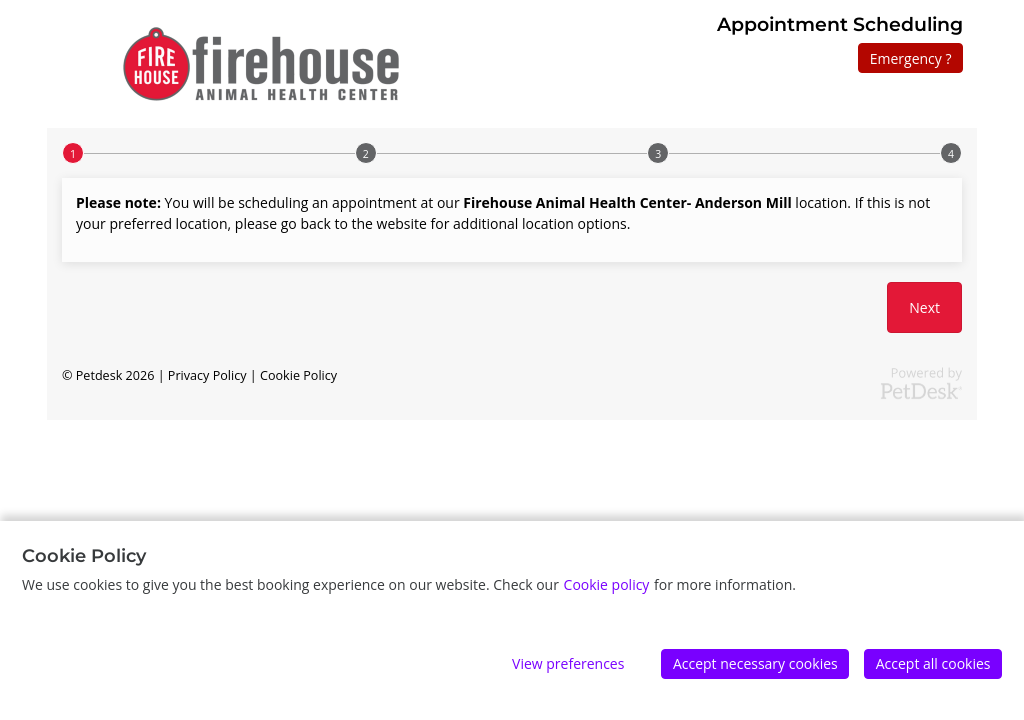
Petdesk (99, 375)
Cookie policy (607, 584)
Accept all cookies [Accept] (933, 663)
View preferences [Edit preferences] (568, 663)
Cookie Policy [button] (298, 375)
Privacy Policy (207, 375)
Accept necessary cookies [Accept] (755, 663)
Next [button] (924, 307)
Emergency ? (911, 58)
